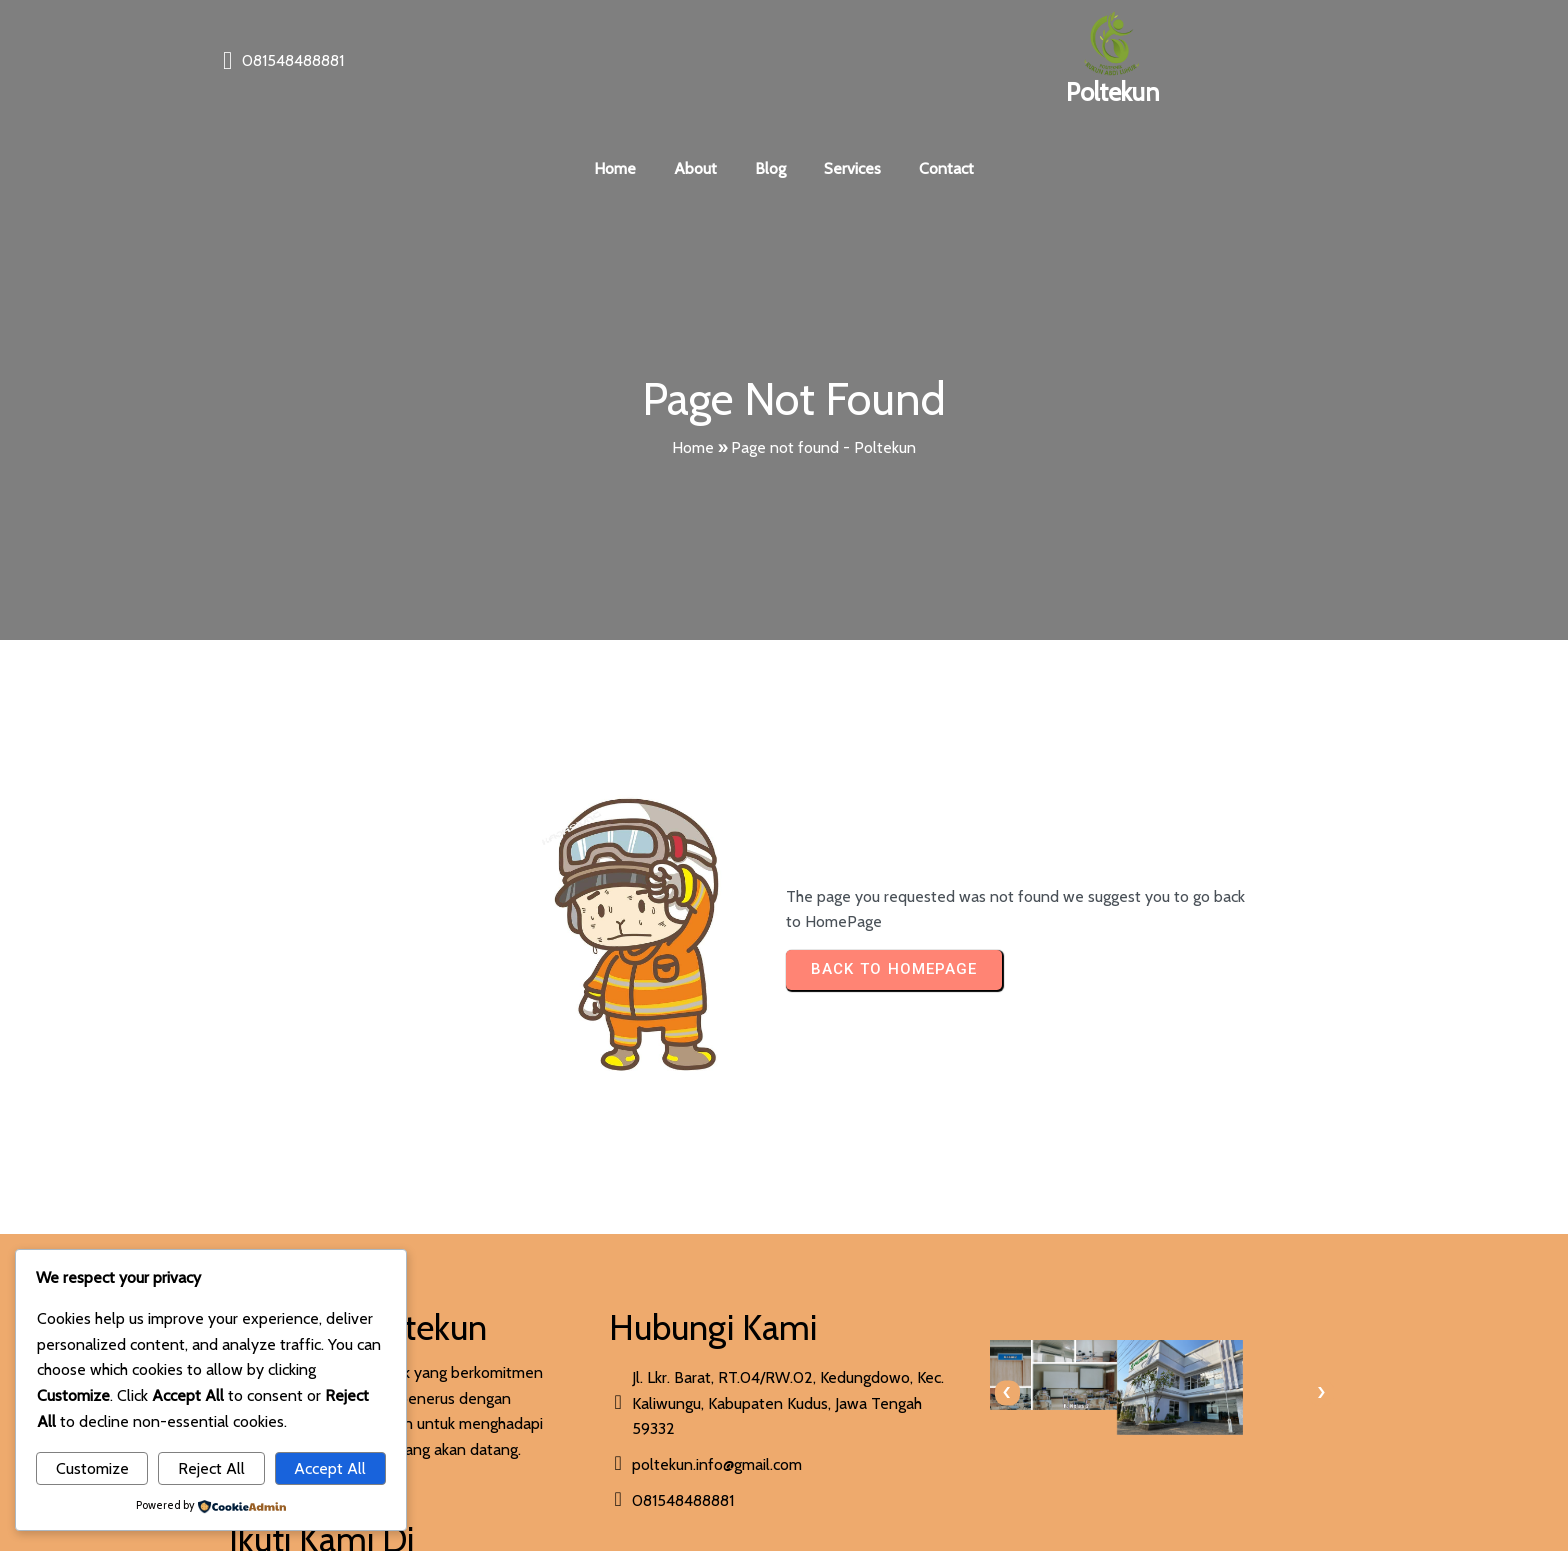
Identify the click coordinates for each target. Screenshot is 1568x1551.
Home (693, 400)
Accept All (330, 1468)
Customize (92, 1468)
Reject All (211, 1468)
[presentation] (817, 1285)
